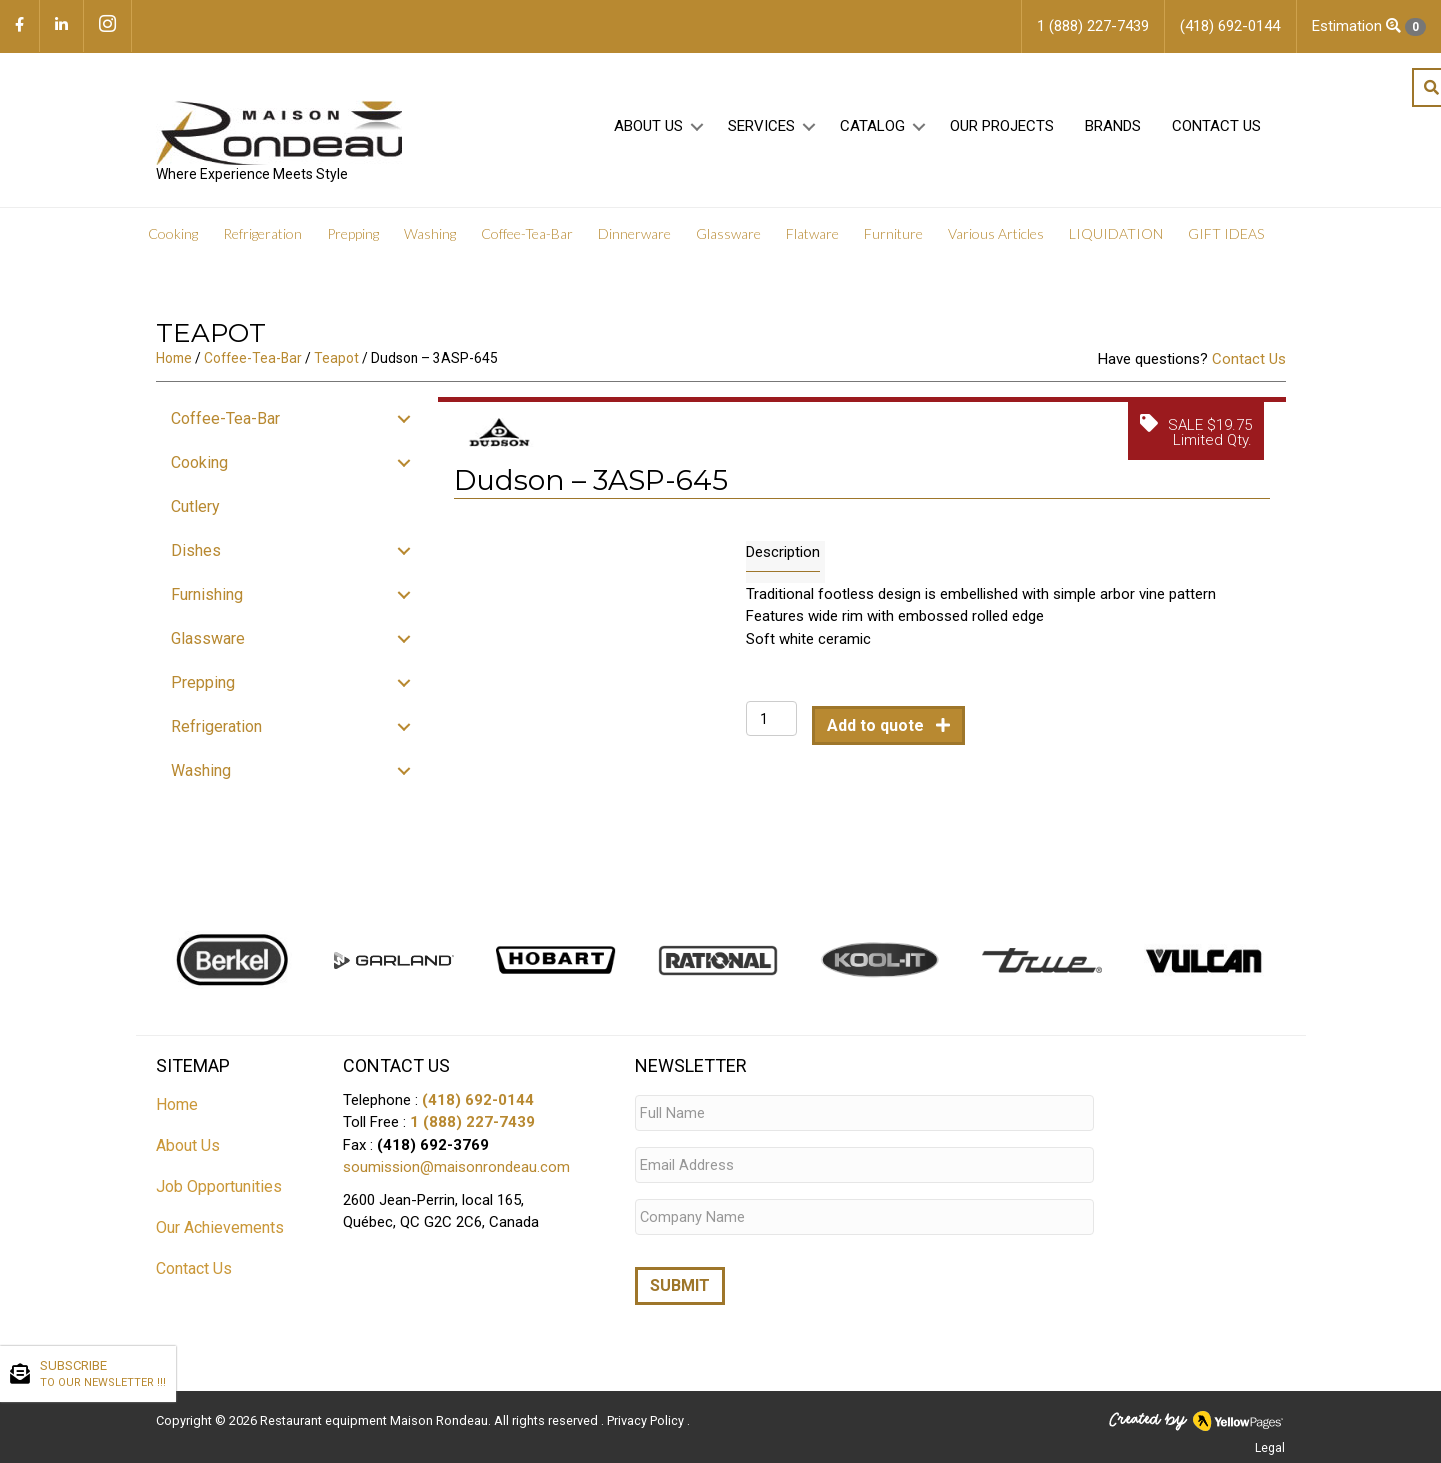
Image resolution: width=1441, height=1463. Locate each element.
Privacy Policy (647, 1418)
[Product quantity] (771, 725)
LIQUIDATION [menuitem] (1116, 239)
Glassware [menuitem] (728, 239)
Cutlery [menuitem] (195, 512)
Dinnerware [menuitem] (634, 239)
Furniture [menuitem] (893, 239)
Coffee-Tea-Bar (253, 365)
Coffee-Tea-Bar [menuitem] (527, 239)
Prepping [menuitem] (353, 239)
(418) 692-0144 (478, 1106)
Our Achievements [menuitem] (220, 1233)
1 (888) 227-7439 (472, 1128)
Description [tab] (783, 558)
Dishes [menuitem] (196, 556)
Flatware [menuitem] (812, 239)
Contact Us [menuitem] (1216, 131)
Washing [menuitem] (430, 239)
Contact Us (1249, 366)
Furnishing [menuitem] (207, 600)
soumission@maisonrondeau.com (456, 1173)
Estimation (1369, 26)
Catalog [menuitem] (872, 131)
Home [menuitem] (177, 1110)
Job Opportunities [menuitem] (219, 1192)
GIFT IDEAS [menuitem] (1226, 239)
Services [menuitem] (761, 131)
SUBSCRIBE (103, 1375)
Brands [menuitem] (1113, 131)
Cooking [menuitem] (173, 239)
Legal (1270, 1446)
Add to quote (877, 732)
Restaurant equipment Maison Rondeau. (375, 1418)
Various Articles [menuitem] (996, 239)
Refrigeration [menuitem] (262, 239)
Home (174, 365)
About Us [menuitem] (648, 131)
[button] (697, 131)
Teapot (336, 365)
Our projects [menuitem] (1002, 131)
